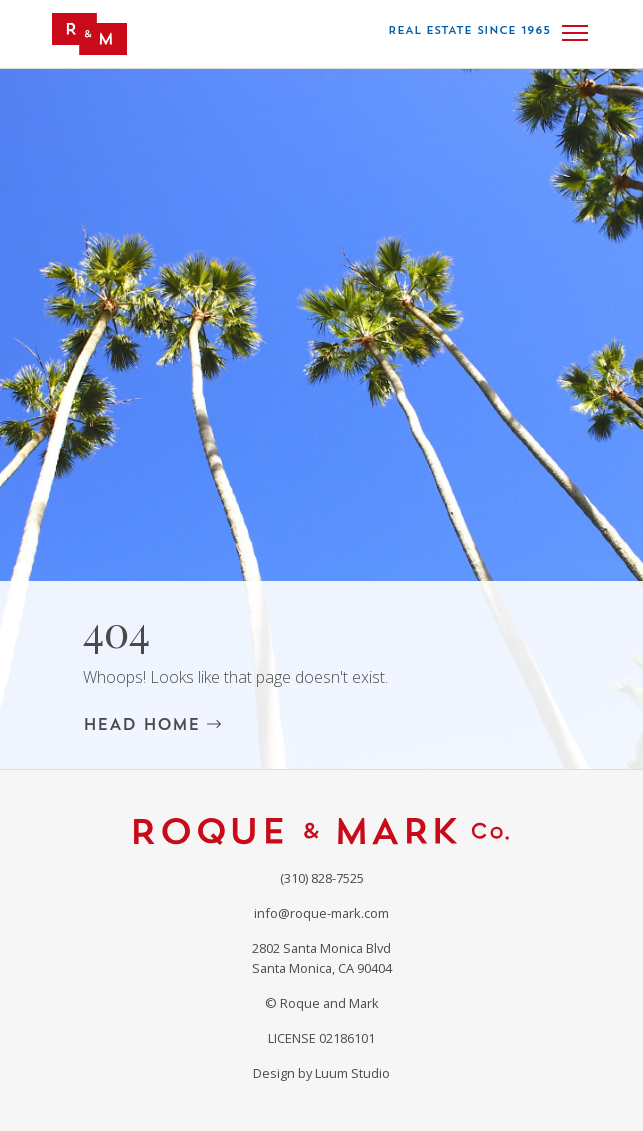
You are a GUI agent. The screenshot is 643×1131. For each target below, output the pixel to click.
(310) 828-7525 (322, 878)
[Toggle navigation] (575, 33)
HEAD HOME (152, 724)
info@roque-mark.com (321, 913)
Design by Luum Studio (321, 1073)
